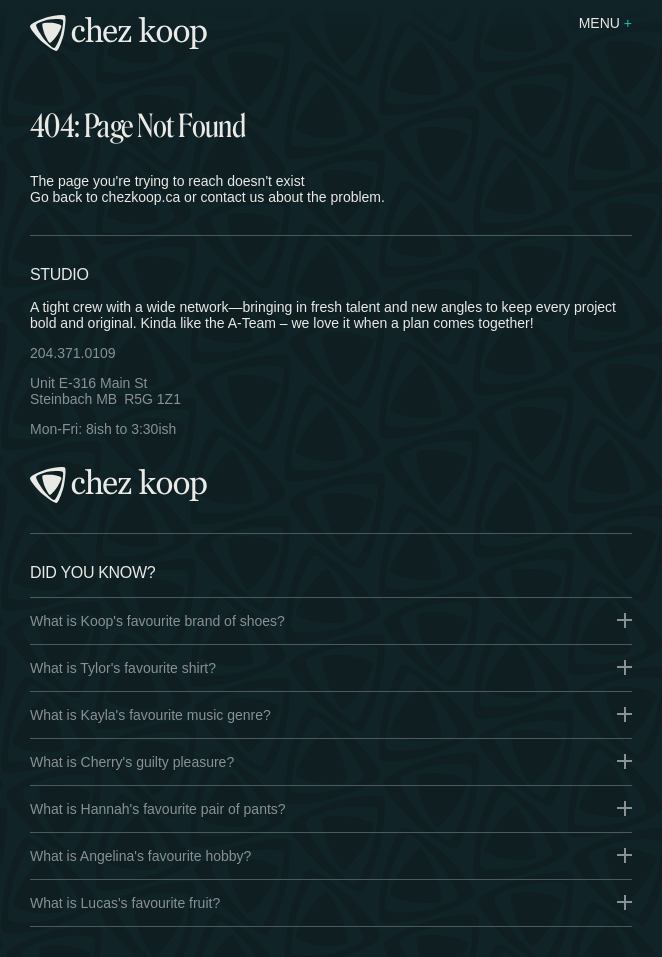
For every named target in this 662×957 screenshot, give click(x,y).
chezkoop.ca (141, 197)
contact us (232, 197)
